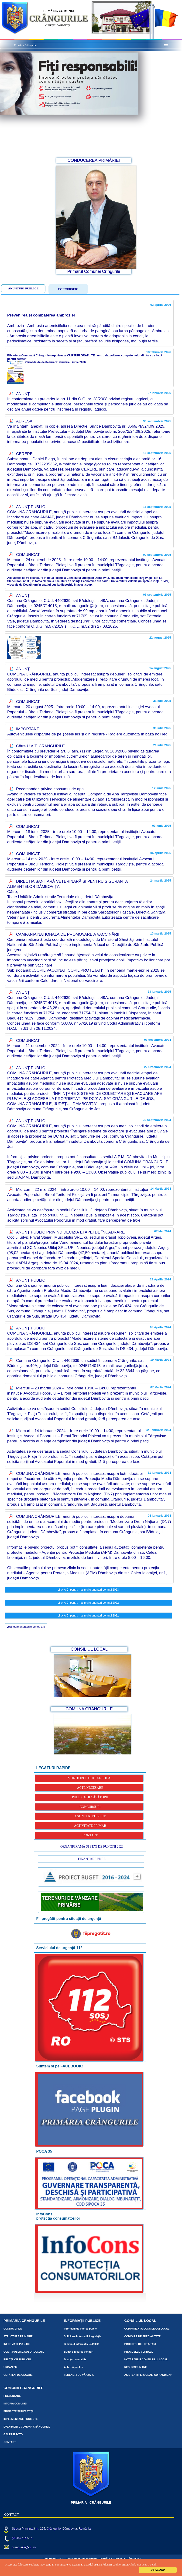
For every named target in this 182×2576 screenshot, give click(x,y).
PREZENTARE (12, 2395)
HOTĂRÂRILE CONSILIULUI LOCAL (146, 2359)
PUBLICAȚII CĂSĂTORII (90, 1797)
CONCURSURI (90, 1807)
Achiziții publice (73, 2367)
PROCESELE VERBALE (138, 2351)
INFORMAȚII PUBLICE (17, 2344)
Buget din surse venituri (78, 2351)
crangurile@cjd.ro (24, 2547)
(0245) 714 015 (22, 2538)
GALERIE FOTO (13, 2434)
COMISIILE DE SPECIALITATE (142, 2336)
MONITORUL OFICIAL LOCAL (90, 1778)
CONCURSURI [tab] (68, 289)
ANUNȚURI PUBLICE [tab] (23, 288)
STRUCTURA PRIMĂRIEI (18, 2336)
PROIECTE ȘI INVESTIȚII (18, 2411)
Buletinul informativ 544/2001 (81, 2344)
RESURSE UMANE (135, 2367)
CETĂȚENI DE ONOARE (18, 2374)
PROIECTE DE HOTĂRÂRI (140, 2344)
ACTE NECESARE (90, 1787)
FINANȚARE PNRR (92, 1859)
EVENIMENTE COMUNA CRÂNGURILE (26, 2426)
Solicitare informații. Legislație (82, 2336)
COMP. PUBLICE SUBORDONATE (23, 2351)
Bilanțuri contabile (75, 2359)
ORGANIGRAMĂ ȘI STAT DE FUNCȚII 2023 (91, 1846)
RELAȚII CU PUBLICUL (17, 2359)
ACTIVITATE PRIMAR (90, 1825)
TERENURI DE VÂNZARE (79, 2374)
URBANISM (10, 2367)
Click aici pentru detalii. (143, 2564)
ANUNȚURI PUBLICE (90, 1816)
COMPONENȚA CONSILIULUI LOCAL (146, 2328)
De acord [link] (158, 2569)
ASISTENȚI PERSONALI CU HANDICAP (148, 2374)
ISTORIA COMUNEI (15, 2403)
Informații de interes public (80, 2328)
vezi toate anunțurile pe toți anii (26, 1626)
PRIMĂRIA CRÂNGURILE (91, 2502)
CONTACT (90, 1835)
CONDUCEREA (12, 2328)
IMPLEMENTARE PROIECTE (20, 2419)
